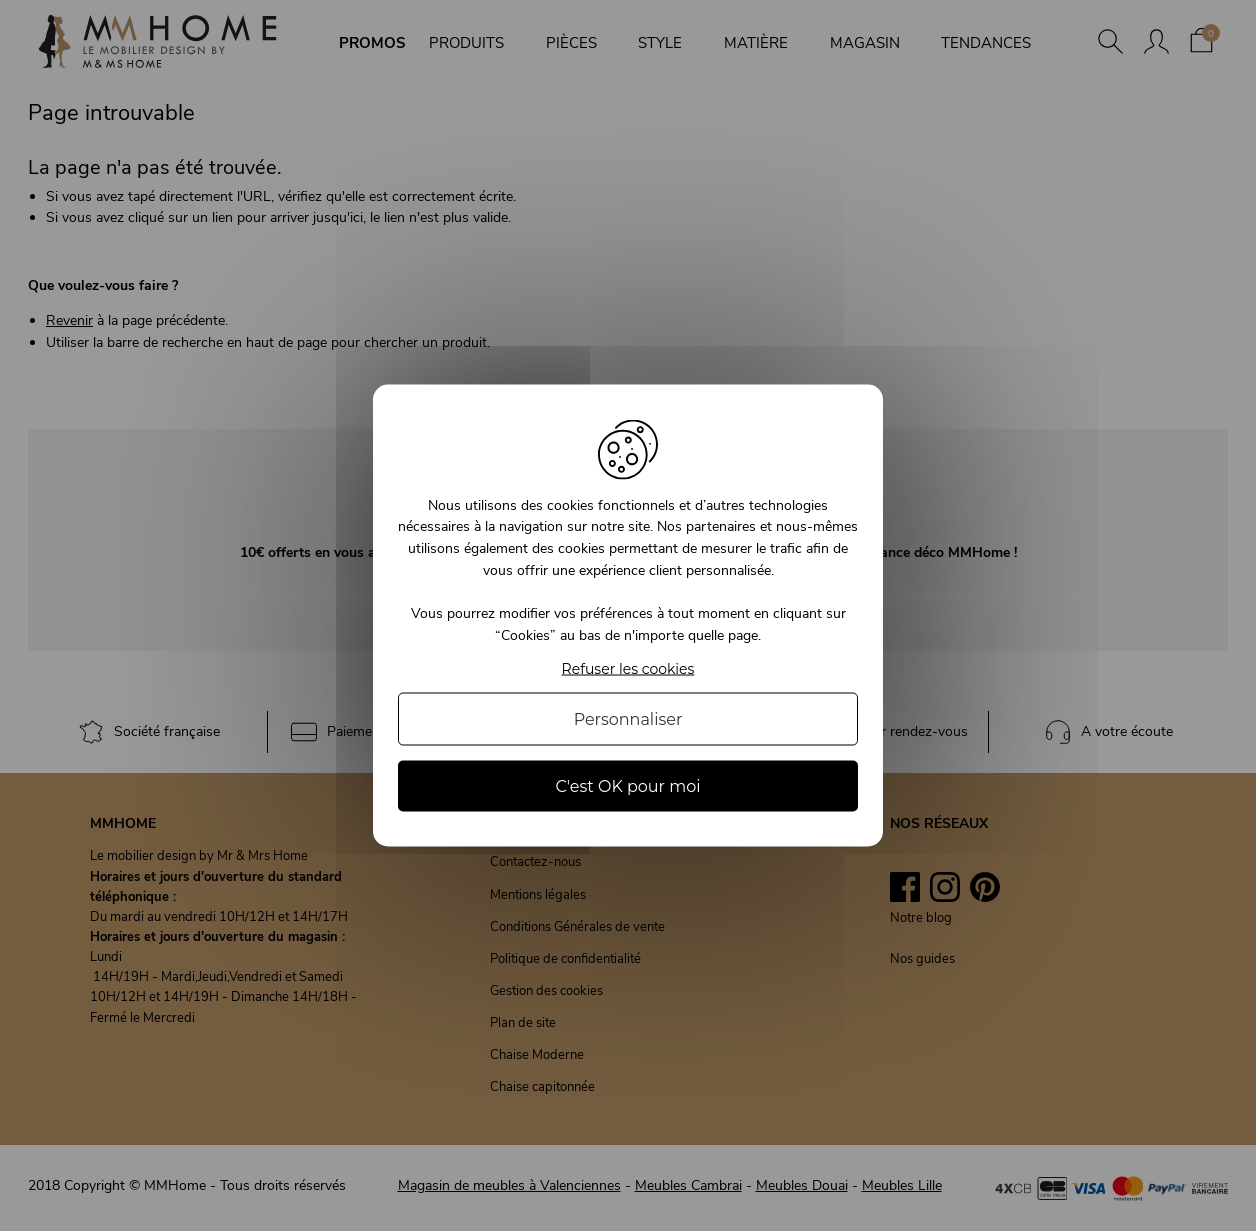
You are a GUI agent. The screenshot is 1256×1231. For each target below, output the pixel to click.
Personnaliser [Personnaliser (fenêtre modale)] (628, 719)
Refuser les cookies (628, 669)
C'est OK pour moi (627, 786)
